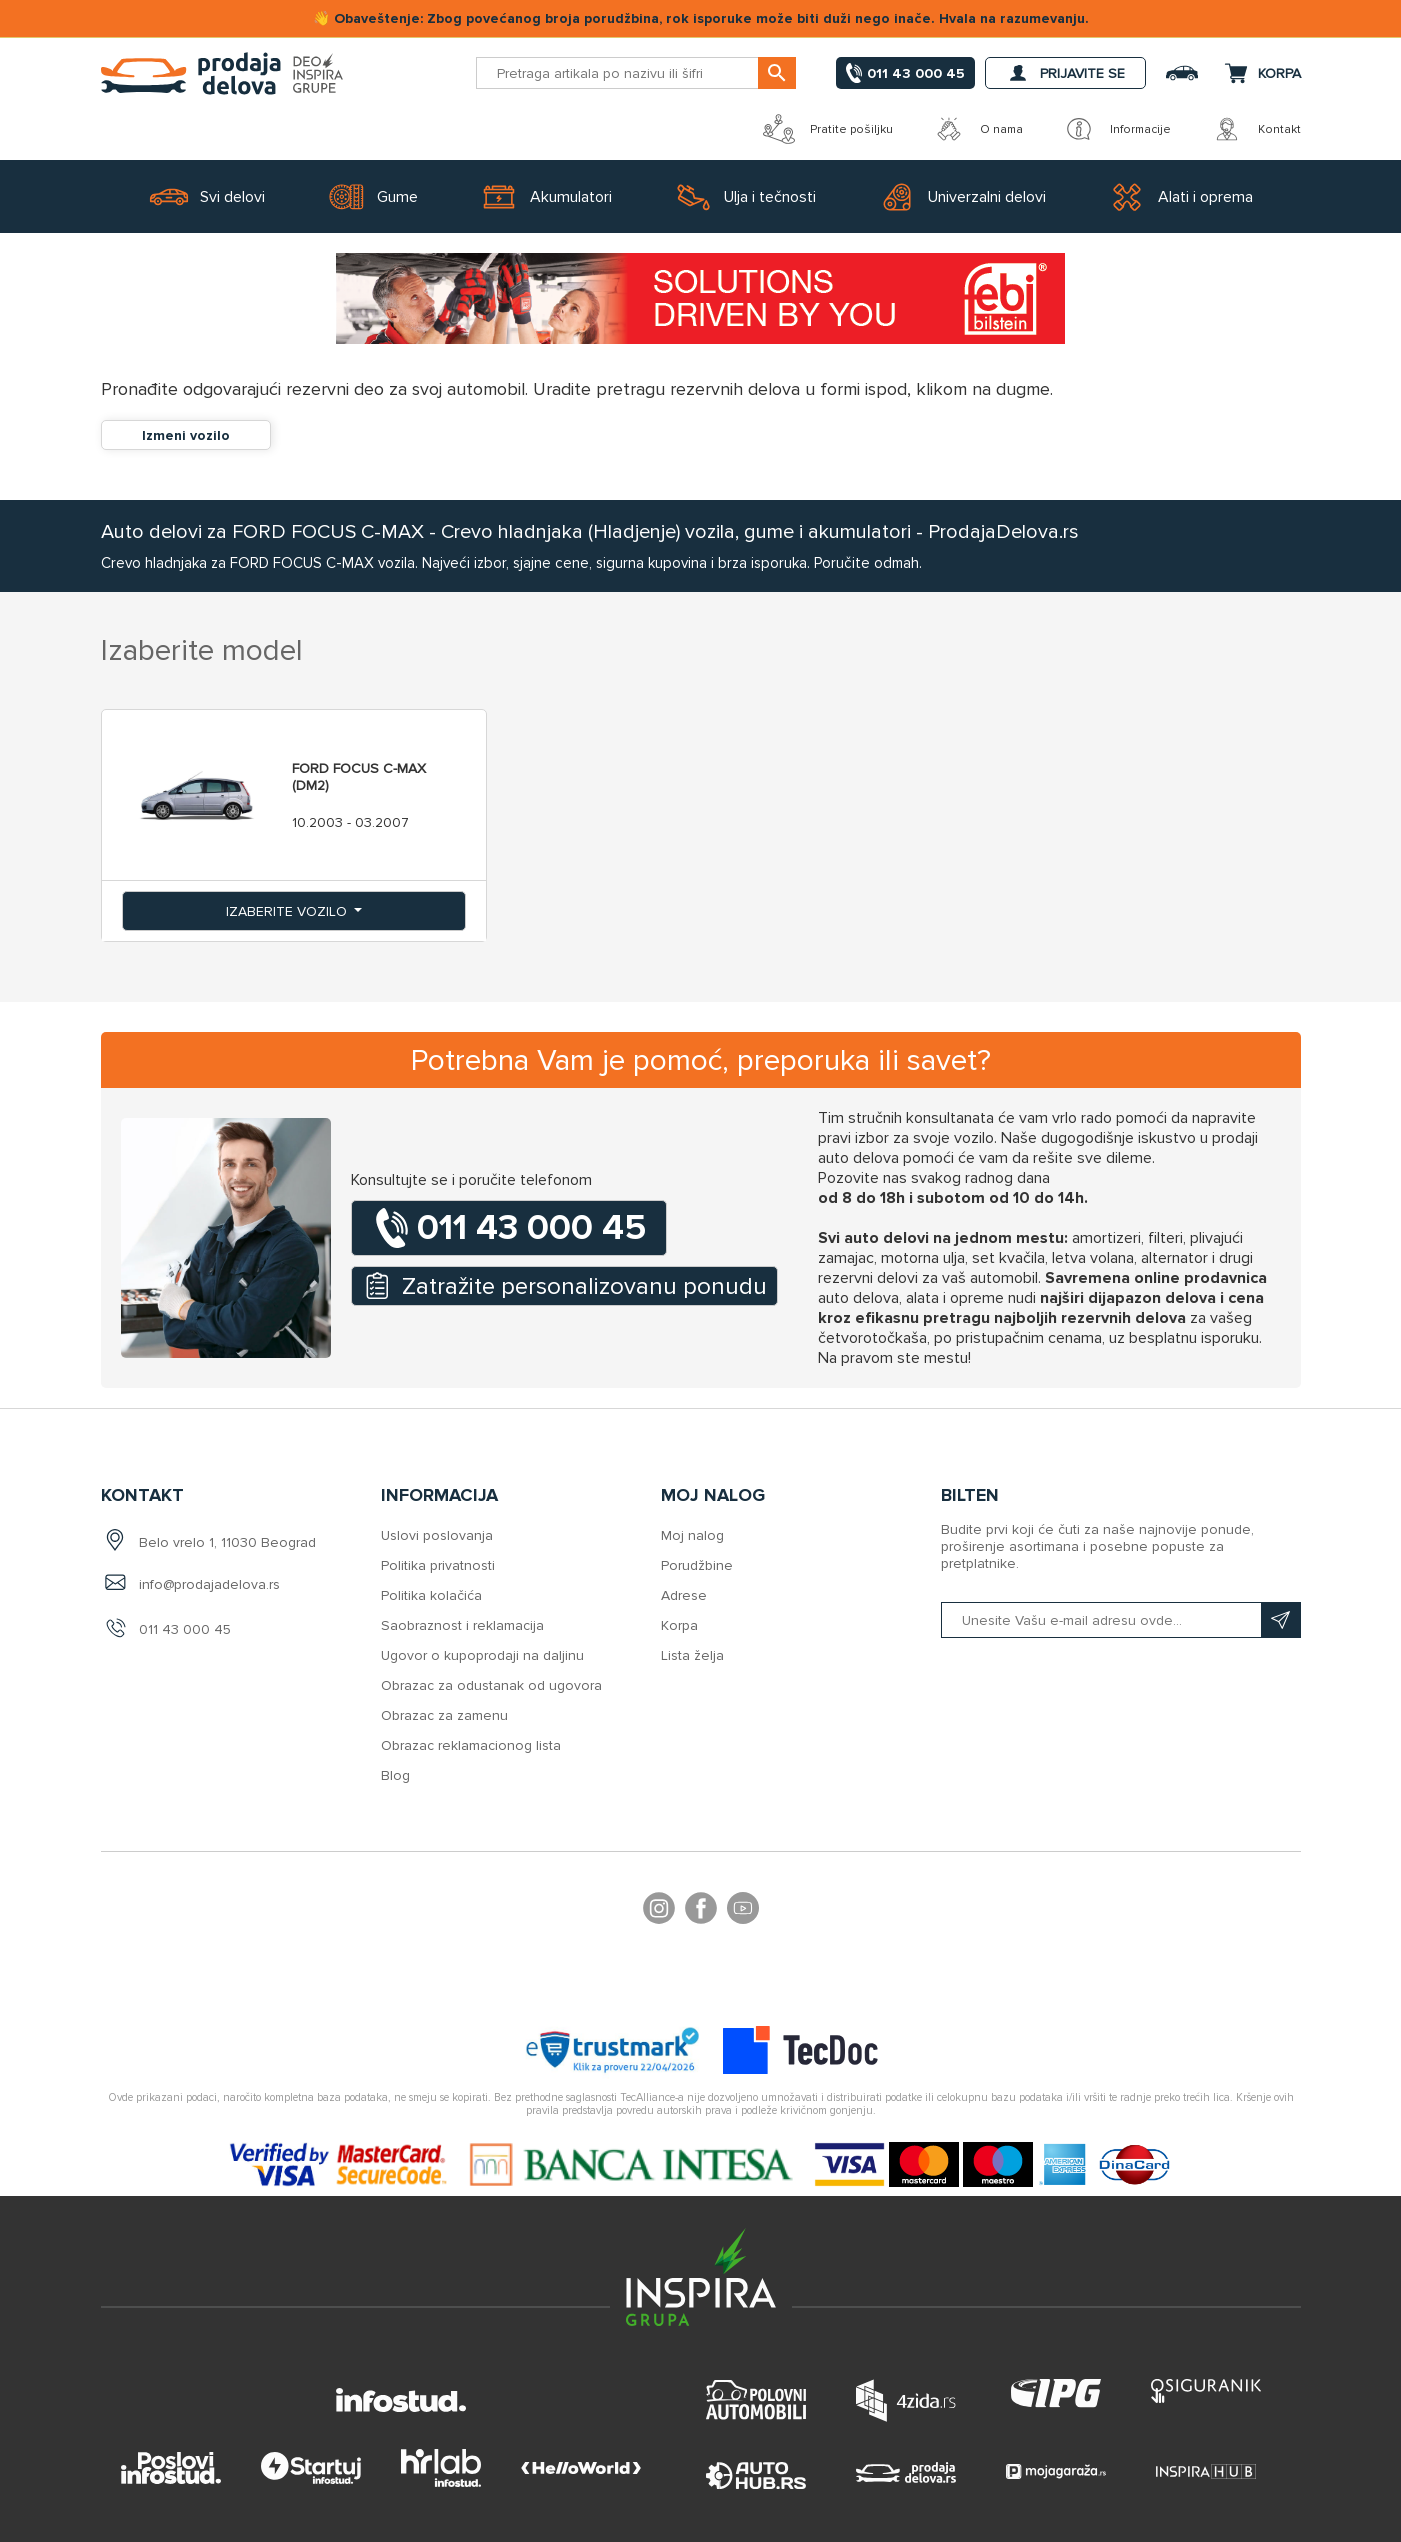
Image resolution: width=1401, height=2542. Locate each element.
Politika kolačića (431, 1595)
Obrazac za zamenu (444, 1715)
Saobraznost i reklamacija (462, 1625)
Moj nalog (692, 1535)
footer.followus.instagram (659, 1911)
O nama (978, 129)
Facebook (701, 1911)
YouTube (743, 1911)
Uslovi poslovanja (437, 1535)
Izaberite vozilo (288, 911)
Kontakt (1256, 129)
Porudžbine (697, 1565)
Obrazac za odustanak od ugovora (491, 1685)
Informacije (1117, 129)
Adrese (684, 1595)
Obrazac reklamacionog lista (471, 1745)
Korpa (679, 1625)
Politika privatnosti (438, 1565)
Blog (395, 1775)
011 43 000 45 (185, 1629)
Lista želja (692, 1655)
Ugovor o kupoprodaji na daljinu (482, 1655)
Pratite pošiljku (828, 129)
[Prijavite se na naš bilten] (1121, 1620)
